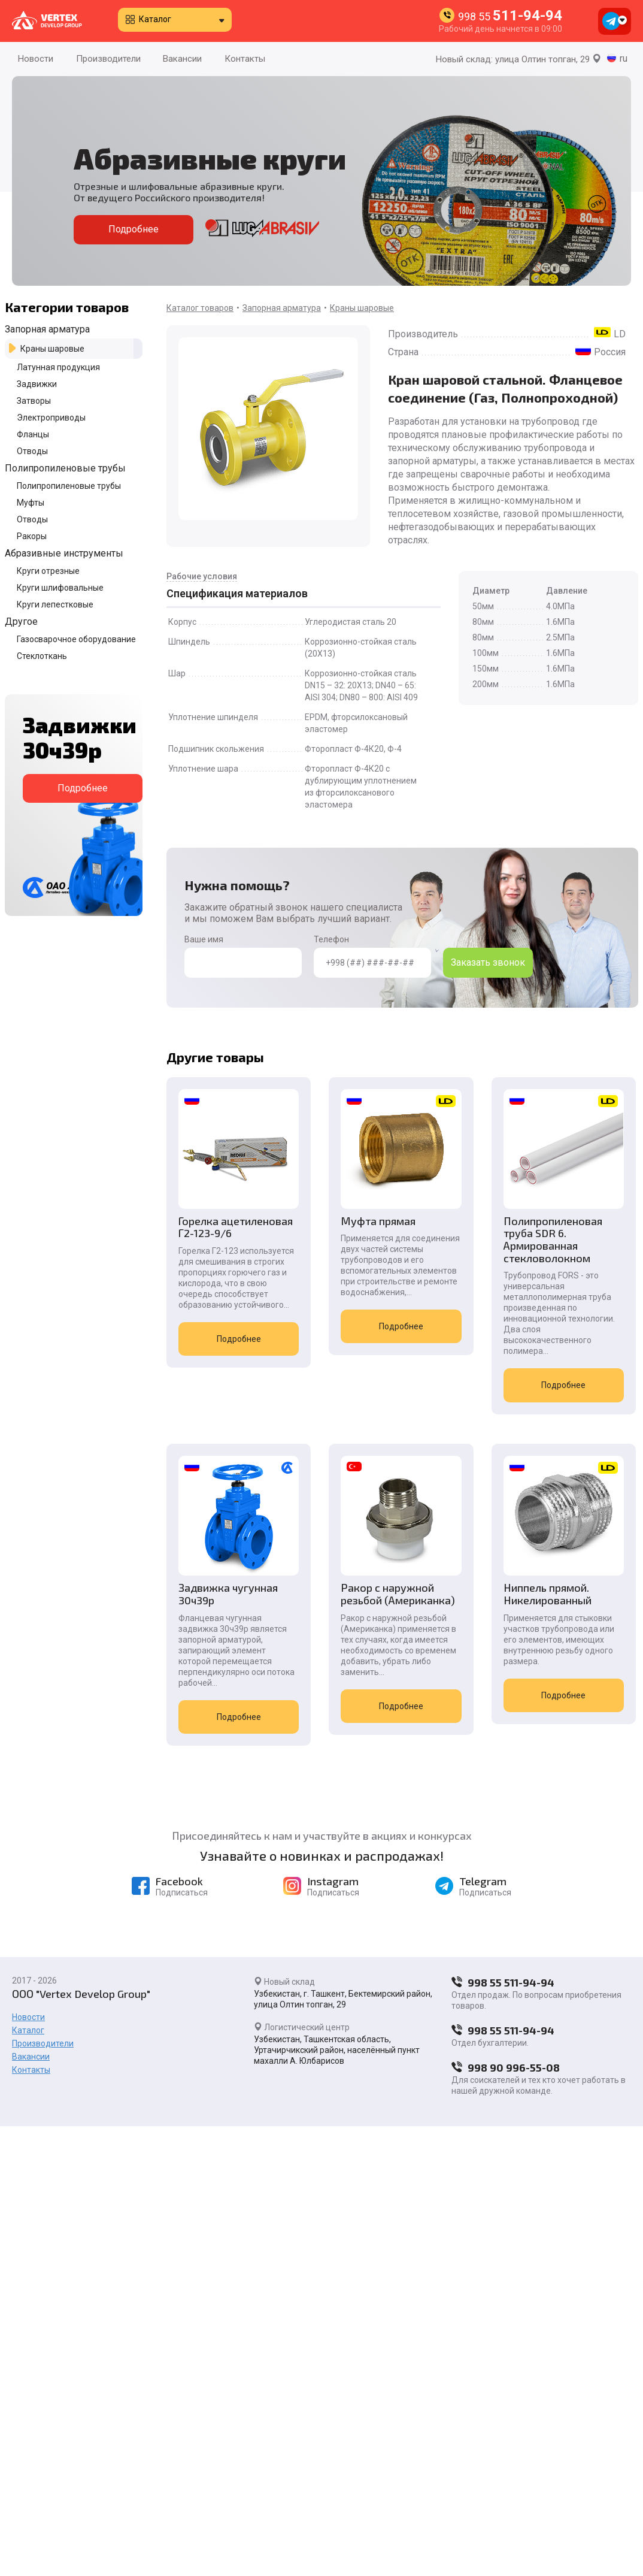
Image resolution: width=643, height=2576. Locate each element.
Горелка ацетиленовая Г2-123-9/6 (235, 1227)
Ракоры (32, 536)
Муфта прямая (377, 1221)
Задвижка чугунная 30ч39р (228, 1594)
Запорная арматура (47, 329)
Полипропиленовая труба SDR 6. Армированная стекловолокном (551, 1240)
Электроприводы (51, 417)
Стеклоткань (42, 656)
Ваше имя (243, 956)
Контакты (245, 58)
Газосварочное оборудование (76, 639)
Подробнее (133, 229)
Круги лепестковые (55, 604)
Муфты (30, 502)
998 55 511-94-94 (502, 1982)
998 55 (510, 16)
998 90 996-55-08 (505, 2067)
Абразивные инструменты (64, 553)
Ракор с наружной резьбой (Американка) (397, 1594)
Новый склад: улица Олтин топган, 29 (518, 59)
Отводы (32, 451)
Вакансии (182, 58)
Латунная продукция (58, 367)
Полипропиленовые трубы (65, 468)
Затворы (34, 401)
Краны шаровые (52, 348)
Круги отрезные (48, 571)
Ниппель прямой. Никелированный (546, 1594)
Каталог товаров (199, 308)
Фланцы (33, 434)
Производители (108, 58)
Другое (21, 621)
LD (620, 334)
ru (623, 58)
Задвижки (37, 384)
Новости (35, 58)
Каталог (155, 19)
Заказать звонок (488, 962)
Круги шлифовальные (60, 587)
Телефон (372, 956)
